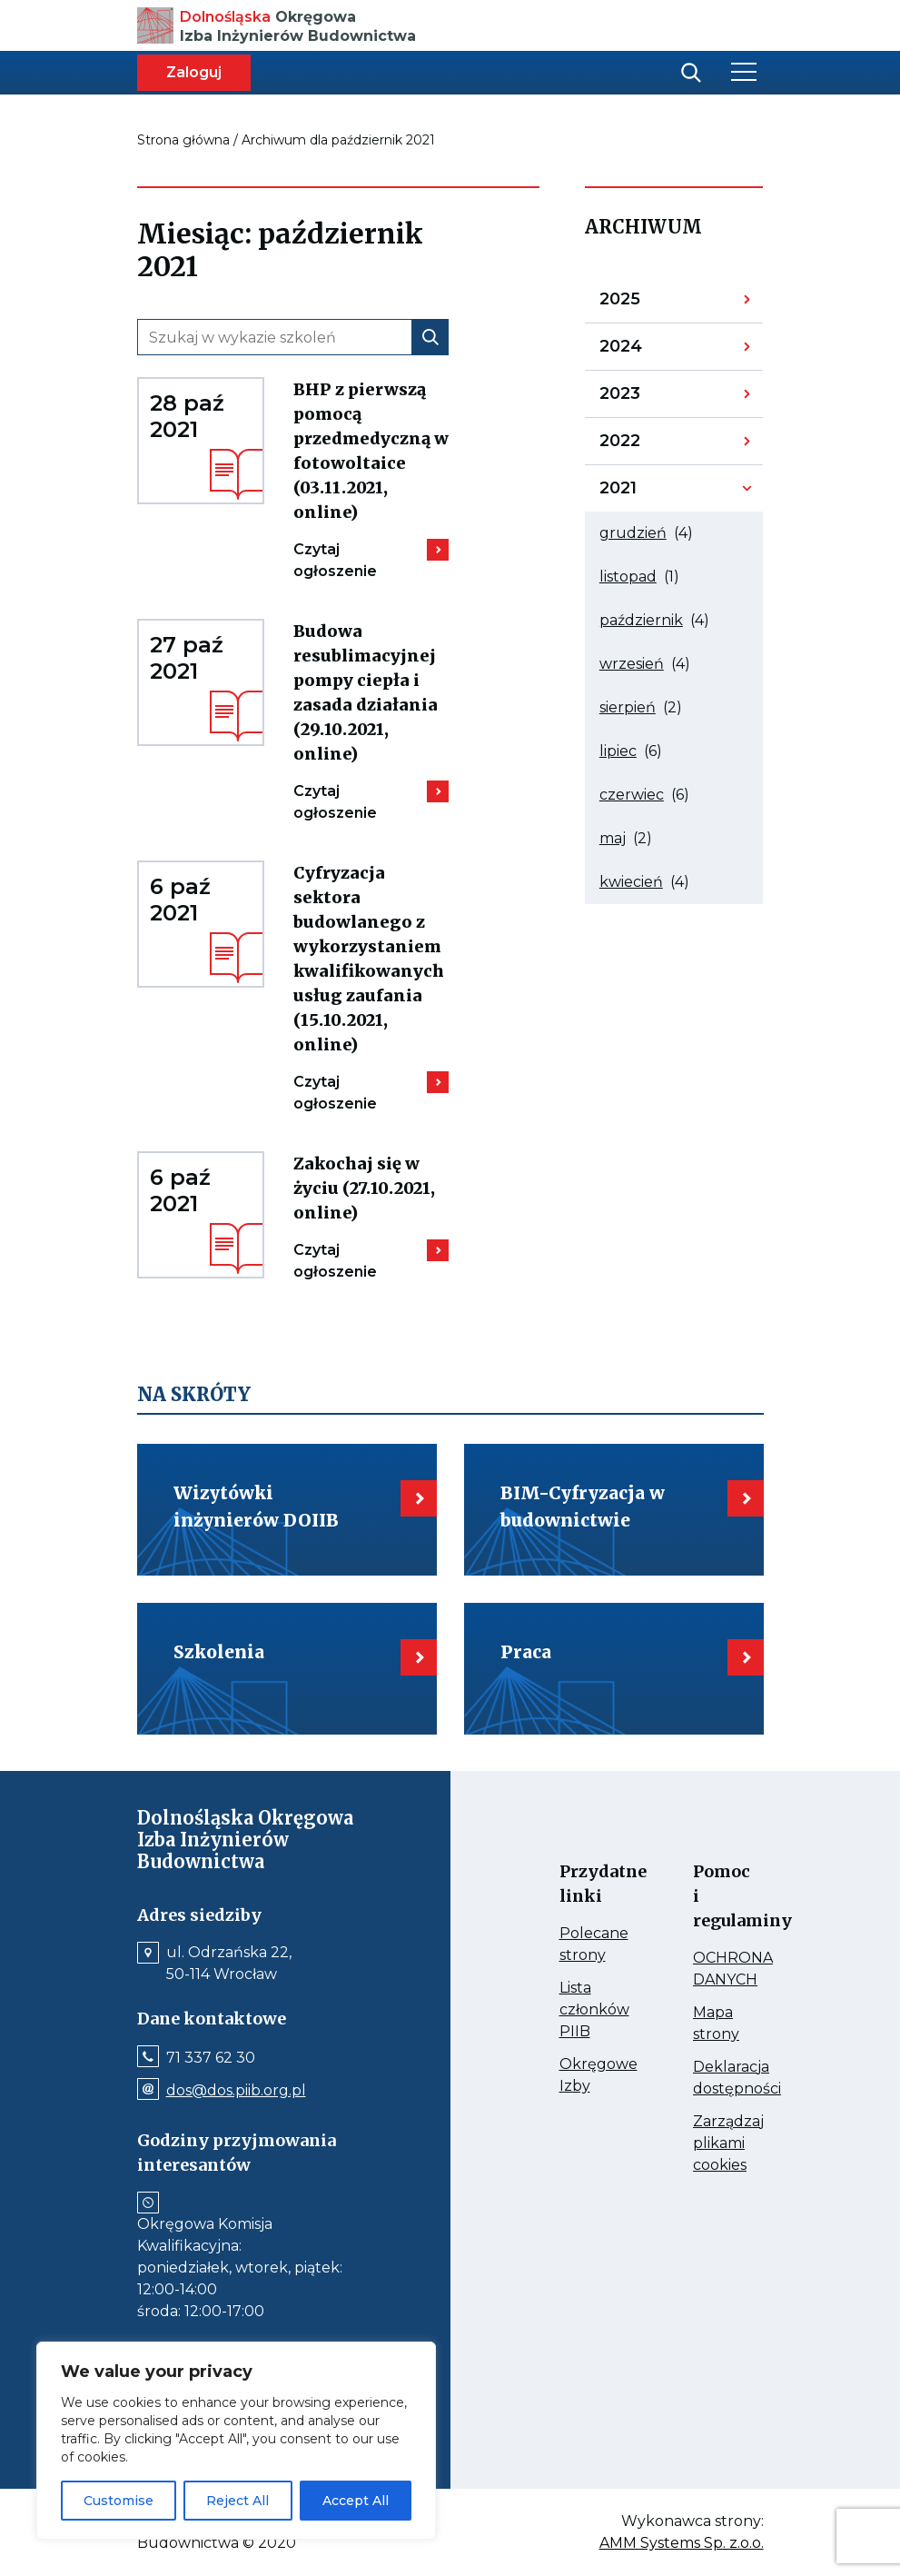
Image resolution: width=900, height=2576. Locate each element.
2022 (646, 445)
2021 (646, 492)
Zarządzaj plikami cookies (710, 2144)
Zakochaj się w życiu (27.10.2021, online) (371, 1189)
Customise (118, 2500)
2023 (646, 398)
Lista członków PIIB (576, 2011)
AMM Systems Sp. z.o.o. (681, 2543)
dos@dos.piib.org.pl (236, 2091)
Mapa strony (710, 2024)
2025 (646, 303)
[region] (236, 2441)
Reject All (237, 2500)
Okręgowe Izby (576, 2076)
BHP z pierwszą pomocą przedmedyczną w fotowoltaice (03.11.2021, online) (371, 451)
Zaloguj (194, 72)
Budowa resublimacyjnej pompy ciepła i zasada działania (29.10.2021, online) (371, 693)
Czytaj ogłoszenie (354, 560)
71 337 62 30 (210, 2058)
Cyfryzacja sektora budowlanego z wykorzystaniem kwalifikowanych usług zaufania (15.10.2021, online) (371, 959)
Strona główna (183, 140)
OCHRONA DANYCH (710, 1970)
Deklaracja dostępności (710, 2079)
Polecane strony (576, 1945)
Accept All (355, 2500)
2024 (646, 351)
